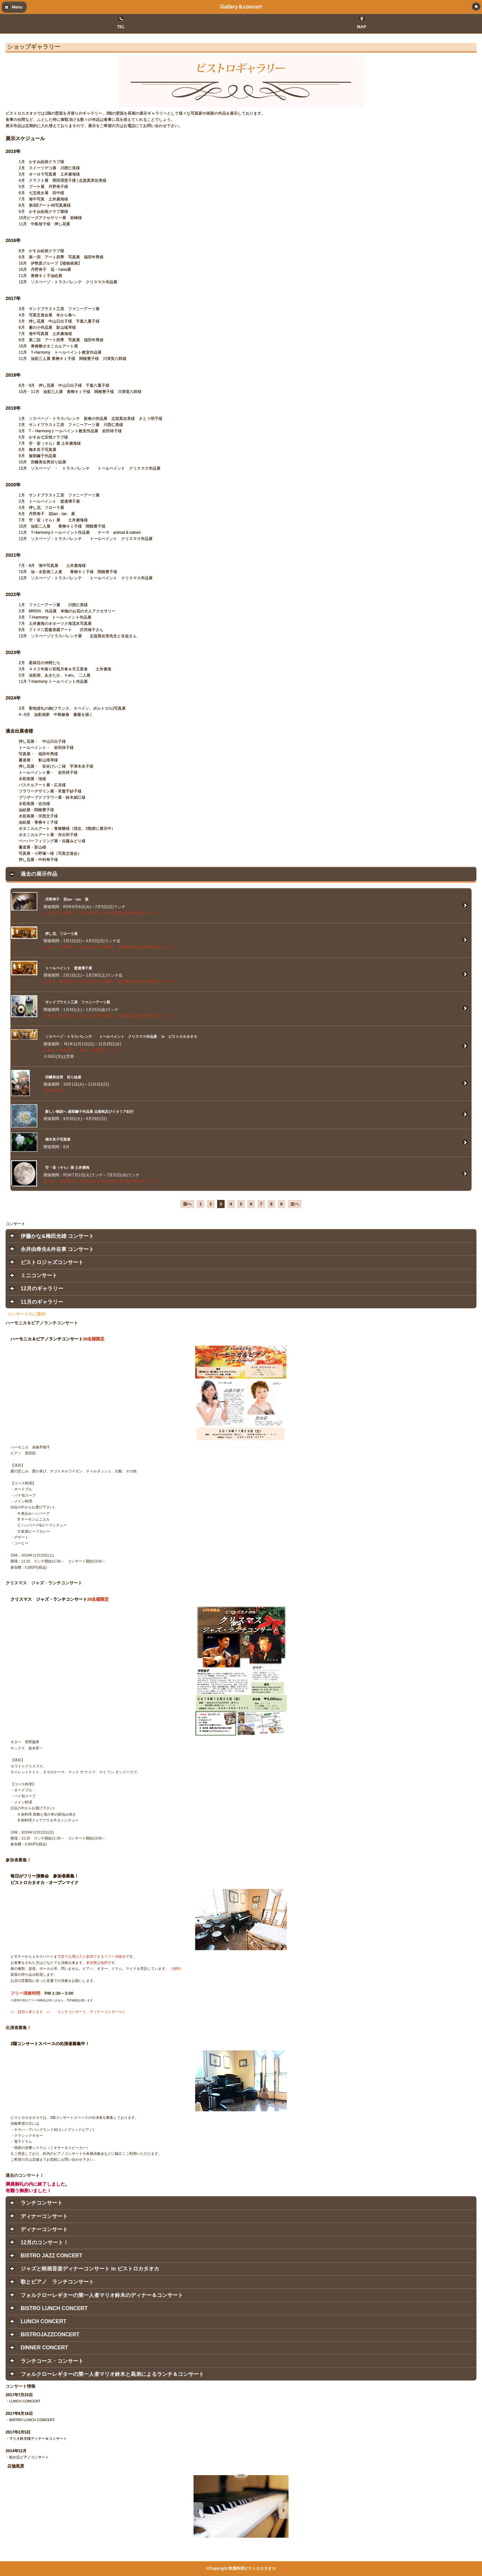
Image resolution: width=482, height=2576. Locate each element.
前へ (187, 1204)
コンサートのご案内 (26, 1314)
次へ (294, 1204)
